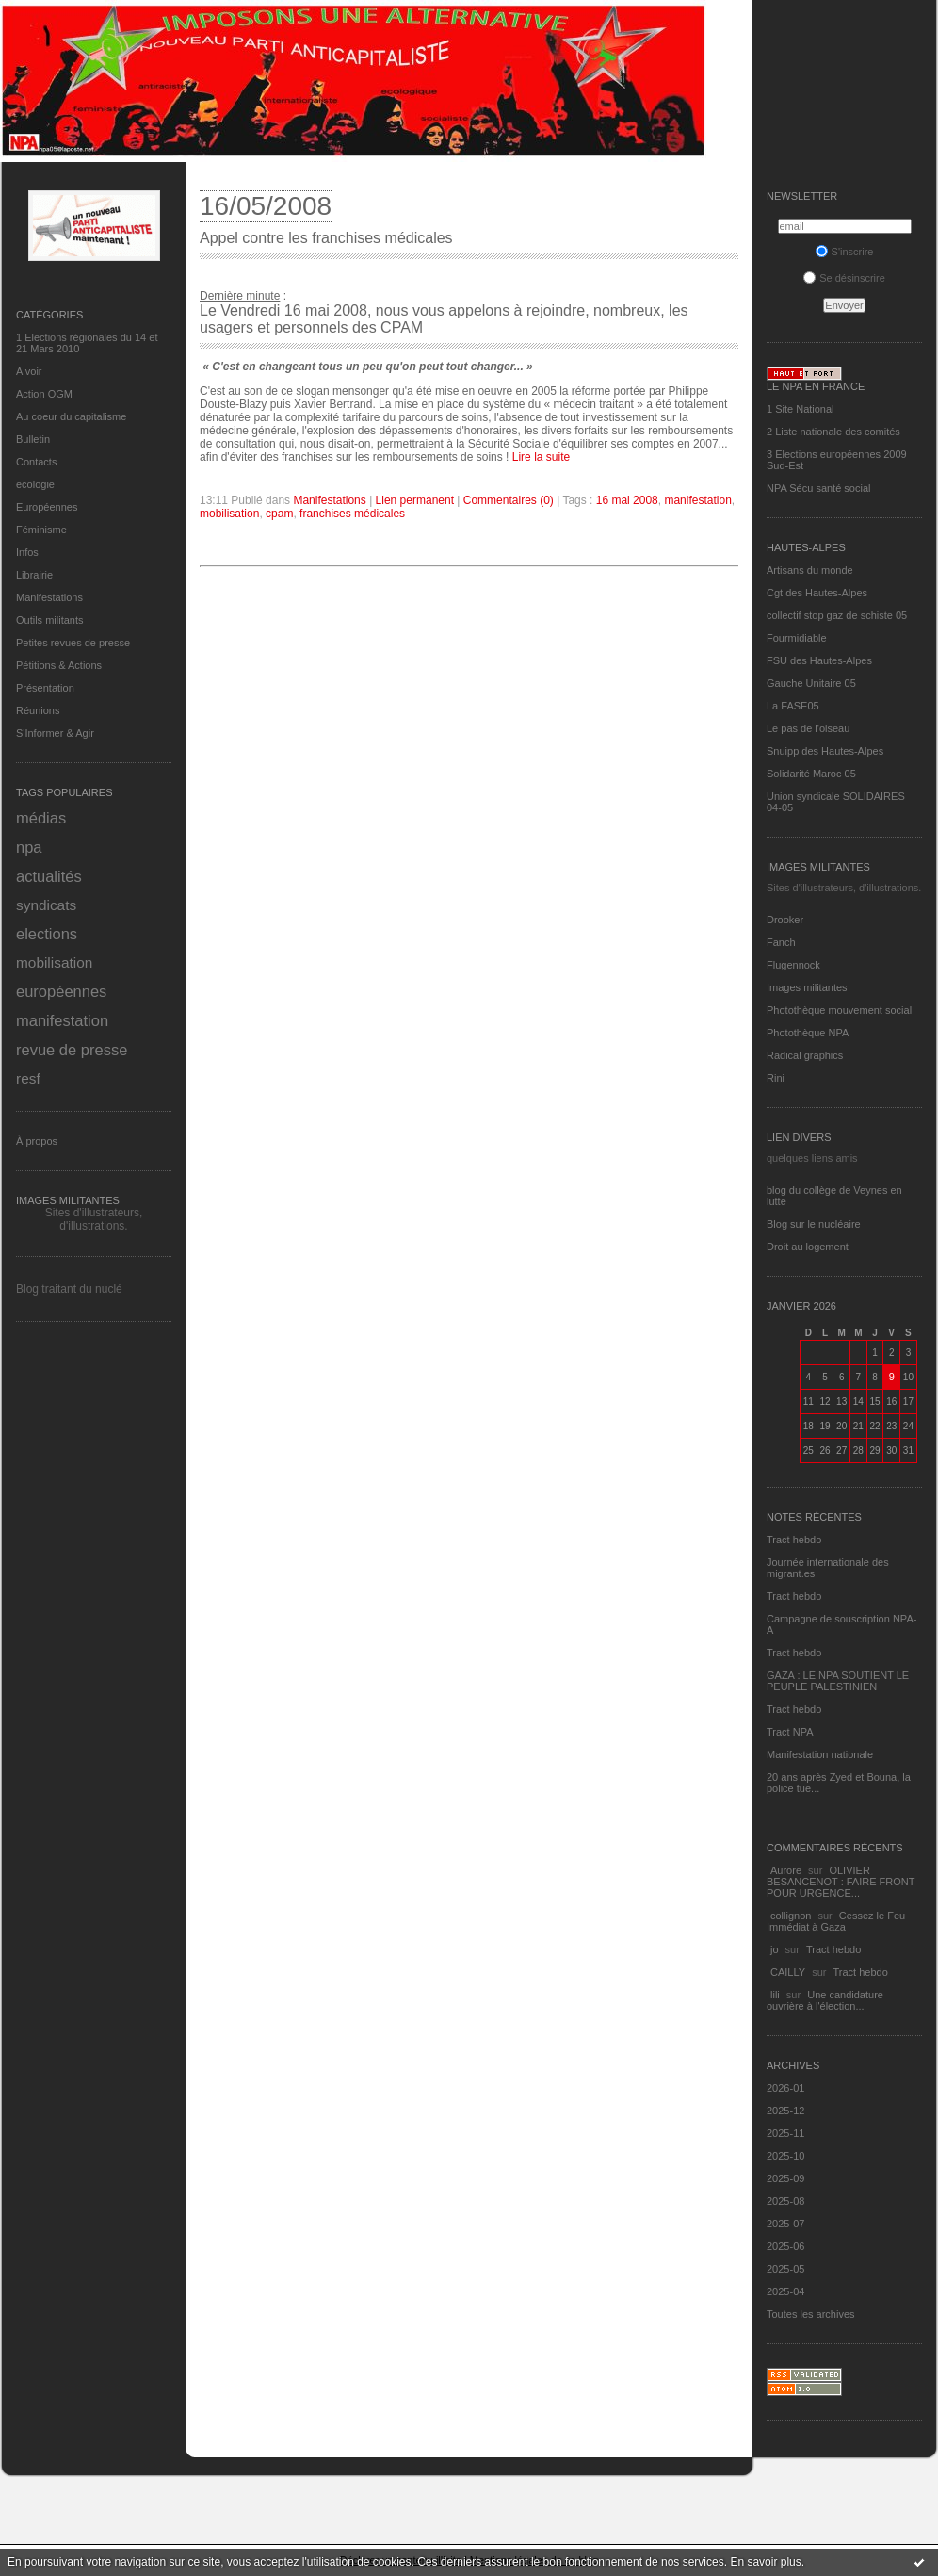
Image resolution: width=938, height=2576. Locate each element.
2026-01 (785, 2088)
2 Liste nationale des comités (833, 431)
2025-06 (785, 2246)
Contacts (36, 461)
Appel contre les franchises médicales (326, 238)
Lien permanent (415, 500)
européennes (61, 991)
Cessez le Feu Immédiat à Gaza (836, 1921)
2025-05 (785, 2268)
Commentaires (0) (508, 500)
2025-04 (785, 2291)
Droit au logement (808, 1246)
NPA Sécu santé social (818, 488)
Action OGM (44, 393)
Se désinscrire (844, 278)
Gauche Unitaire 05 (811, 683)
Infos (27, 552)
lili (775, 1994)
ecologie (35, 484)
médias (41, 817)
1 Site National (800, 409)
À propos (36, 1141)
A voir (29, 371)
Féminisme (41, 529)
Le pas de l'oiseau (808, 728)
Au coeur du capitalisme (71, 416)
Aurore (785, 1870)
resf (28, 1078)
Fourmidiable (797, 638)
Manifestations (49, 597)
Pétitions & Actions (59, 665)
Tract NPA (790, 1731)
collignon (790, 1915)
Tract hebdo (794, 1539)
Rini (775, 1078)
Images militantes (807, 987)
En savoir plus (765, 2561)
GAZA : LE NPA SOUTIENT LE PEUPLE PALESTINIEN (838, 1681)
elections (46, 933)
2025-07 (785, 2223)
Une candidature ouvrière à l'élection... (825, 2000)
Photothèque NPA (808, 1032)
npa (29, 847)
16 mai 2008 (627, 500)
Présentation (45, 687)
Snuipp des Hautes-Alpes (825, 751)
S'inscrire (845, 251)
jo (774, 1949)
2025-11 (785, 2133)
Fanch (781, 942)
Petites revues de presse (73, 642)
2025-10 (785, 2155)
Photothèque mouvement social (839, 1010)
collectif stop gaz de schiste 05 (837, 615)
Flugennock (793, 964)
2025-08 (785, 2201)
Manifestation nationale (820, 1754)
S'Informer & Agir (55, 733)
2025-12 (785, 2110)
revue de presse (71, 1049)
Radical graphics (805, 1055)
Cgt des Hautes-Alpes (817, 592)
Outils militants (50, 620)
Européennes (46, 507)
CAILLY (787, 1972)
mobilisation (54, 962)
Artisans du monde (810, 570)
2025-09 (785, 2178)
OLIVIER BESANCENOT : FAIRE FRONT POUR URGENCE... (840, 1882)
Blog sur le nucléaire (814, 1224)
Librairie (34, 574)
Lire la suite (541, 457)
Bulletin (33, 439)
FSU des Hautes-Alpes (819, 660)
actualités (49, 876)
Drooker (785, 919)
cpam (279, 513)
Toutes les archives (811, 2314)
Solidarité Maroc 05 (811, 773)
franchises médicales (352, 513)
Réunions (37, 710)
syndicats (46, 905)
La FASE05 (793, 705)
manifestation (62, 1020)
